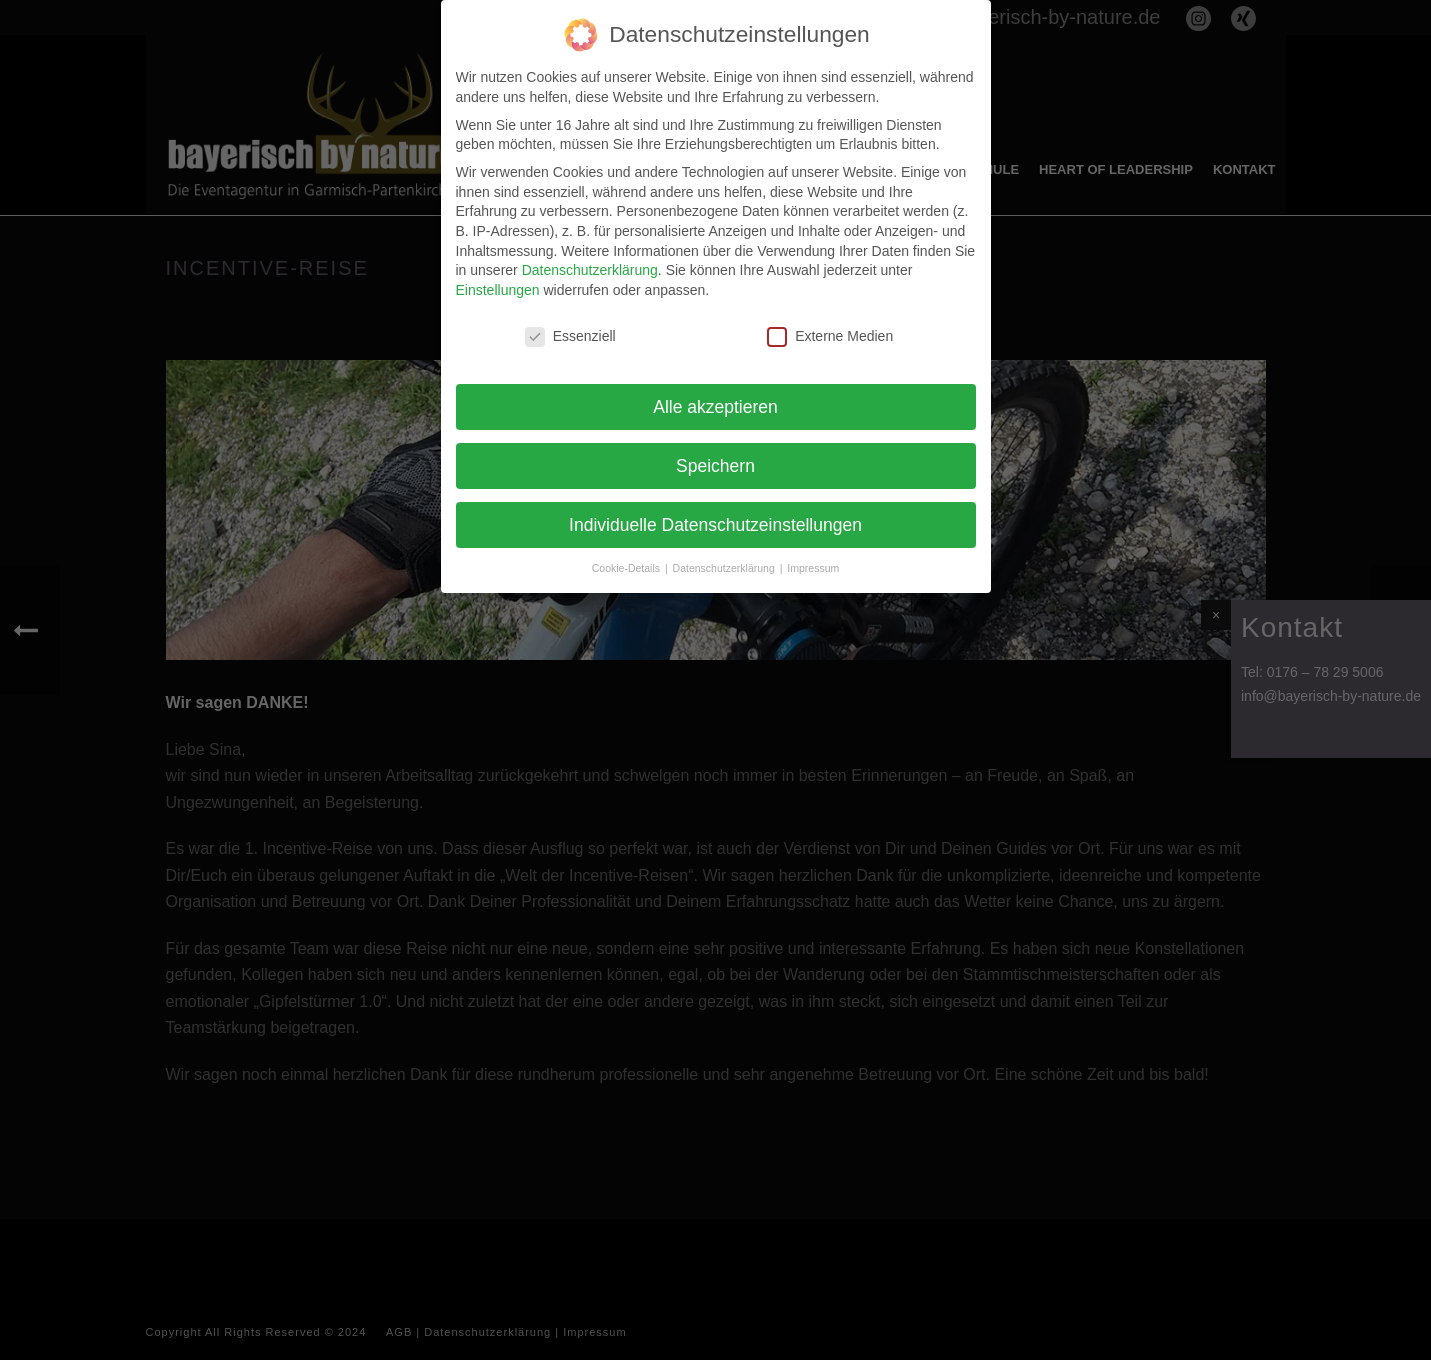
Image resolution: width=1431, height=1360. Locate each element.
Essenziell (570, 330)
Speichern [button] (715, 459)
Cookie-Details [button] (627, 562)
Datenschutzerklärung (590, 264)
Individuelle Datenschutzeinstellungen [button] (715, 518)
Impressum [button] (813, 562)
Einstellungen (498, 284)
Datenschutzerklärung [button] (725, 562)
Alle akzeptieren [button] (715, 400)
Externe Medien (830, 330)
